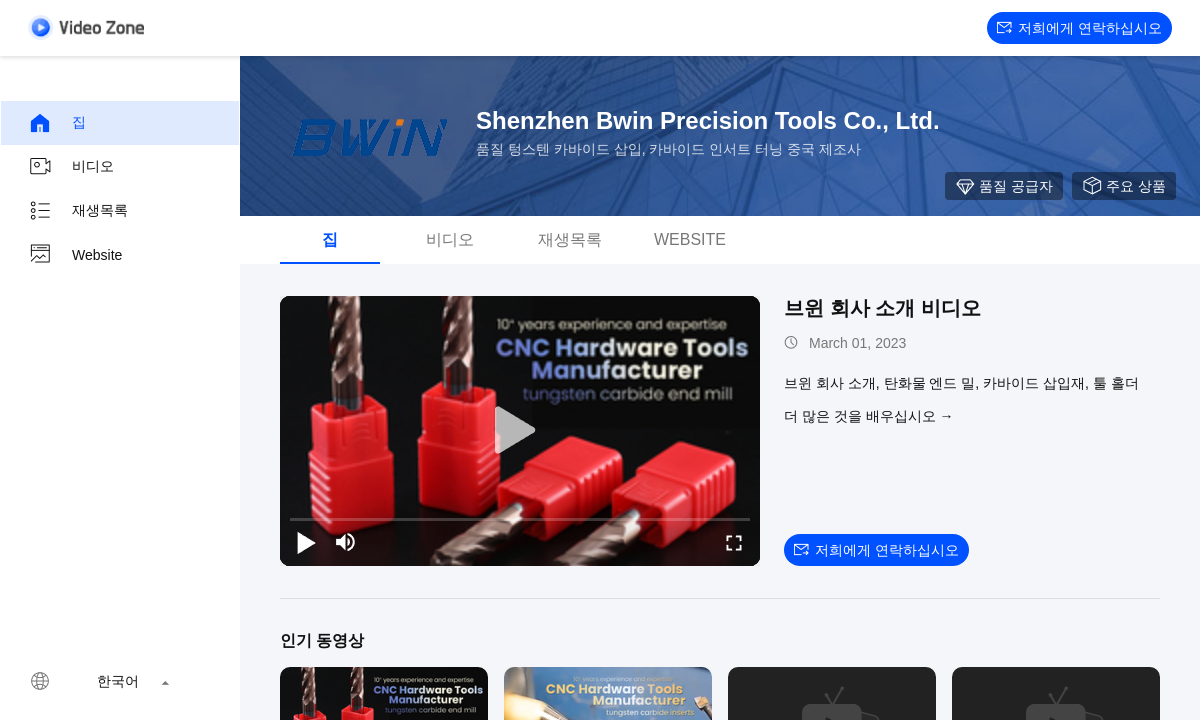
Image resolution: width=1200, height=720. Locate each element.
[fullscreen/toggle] (734, 542)
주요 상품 (1124, 186)
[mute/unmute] (346, 542)
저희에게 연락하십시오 (1079, 28)
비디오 (71, 167)
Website (75, 255)
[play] (520, 431)
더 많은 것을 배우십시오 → (869, 416)
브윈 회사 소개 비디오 (882, 308)
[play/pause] (306, 542)
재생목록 (78, 211)
